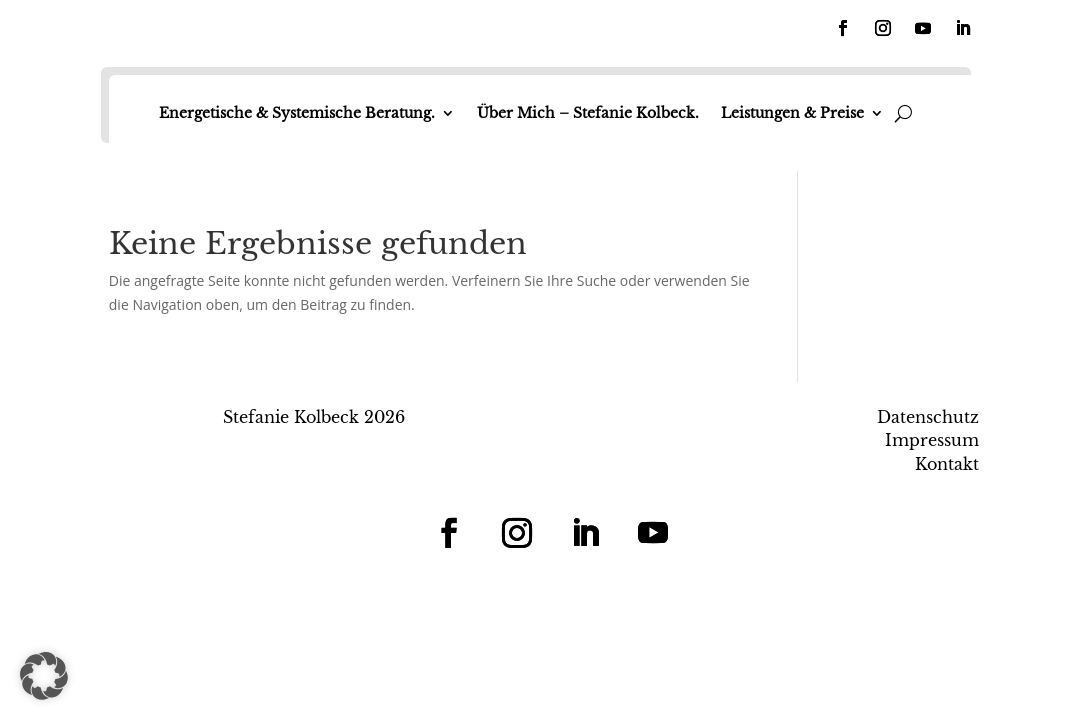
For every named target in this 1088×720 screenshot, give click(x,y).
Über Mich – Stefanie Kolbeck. (588, 113)
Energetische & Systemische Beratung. (297, 113)
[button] (44, 676)
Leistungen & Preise (792, 113)
